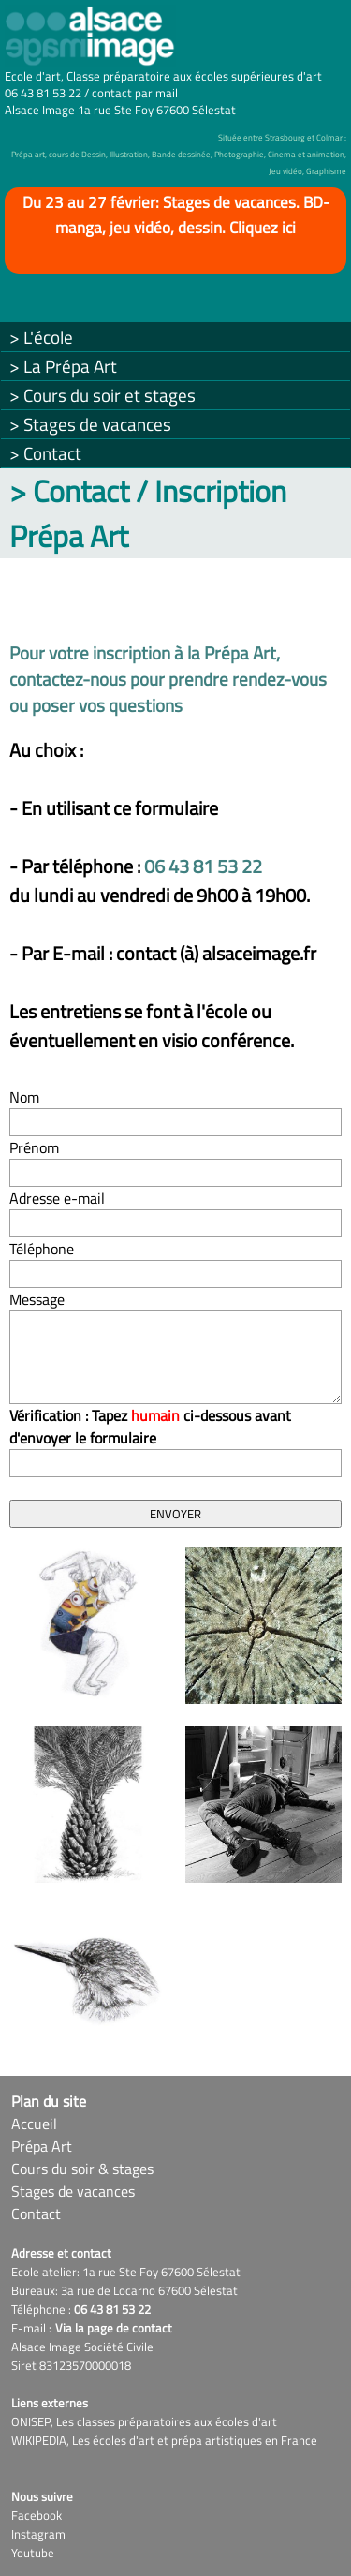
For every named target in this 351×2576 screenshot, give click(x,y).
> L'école (41, 337)
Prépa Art (41, 2146)
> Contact (45, 453)
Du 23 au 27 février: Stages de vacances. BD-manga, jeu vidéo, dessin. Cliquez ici (175, 214)
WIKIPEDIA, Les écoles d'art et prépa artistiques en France (164, 2440)
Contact (36, 2213)
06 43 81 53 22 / (48, 92)
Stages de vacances (73, 2191)
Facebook (36, 2515)
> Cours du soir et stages (102, 395)
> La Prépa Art (63, 366)
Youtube (32, 2552)
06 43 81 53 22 (203, 866)
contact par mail (135, 92)
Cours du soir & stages (82, 2168)
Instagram (38, 2533)
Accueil (34, 2123)
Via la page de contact (113, 2327)
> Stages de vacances (90, 424)
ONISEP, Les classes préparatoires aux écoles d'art (144, 2421)
